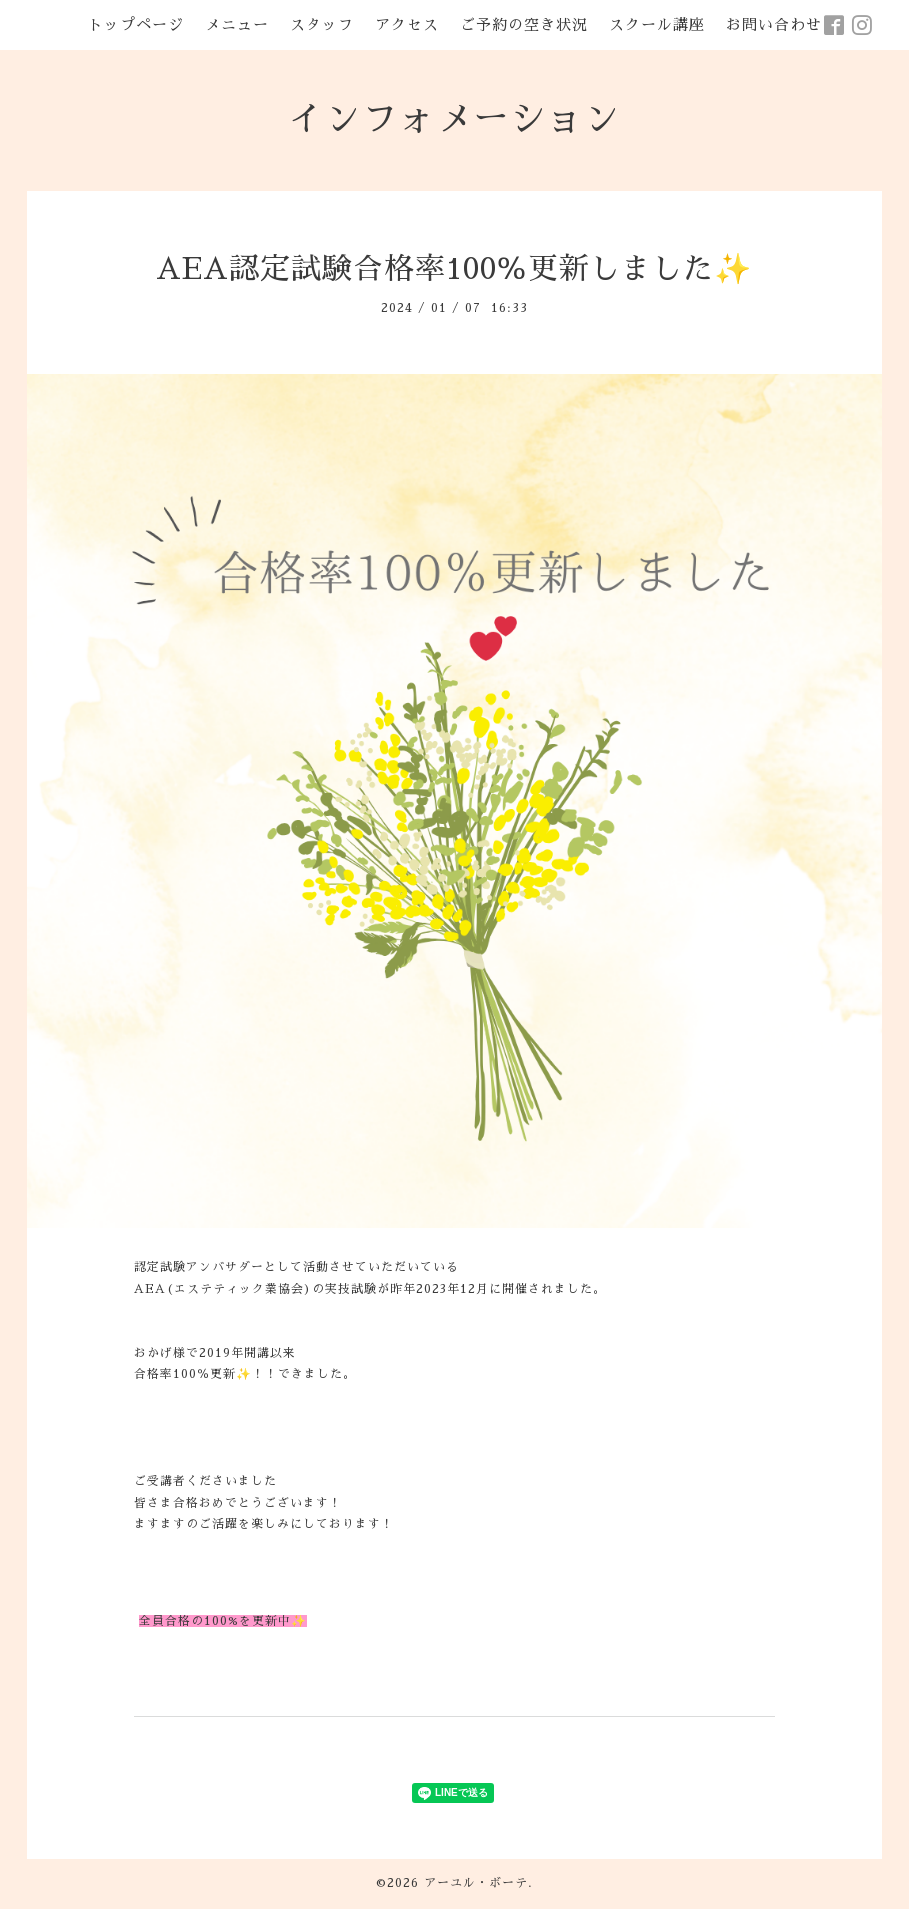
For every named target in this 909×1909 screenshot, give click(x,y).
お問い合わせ (774, 24)
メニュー (237, 24)
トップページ (136, 24)
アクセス (407, 24)
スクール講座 (657, 24)
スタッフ (322, 24)
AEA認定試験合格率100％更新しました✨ (454, 269)
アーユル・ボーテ (476, 1883)
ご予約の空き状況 (524, 24)
